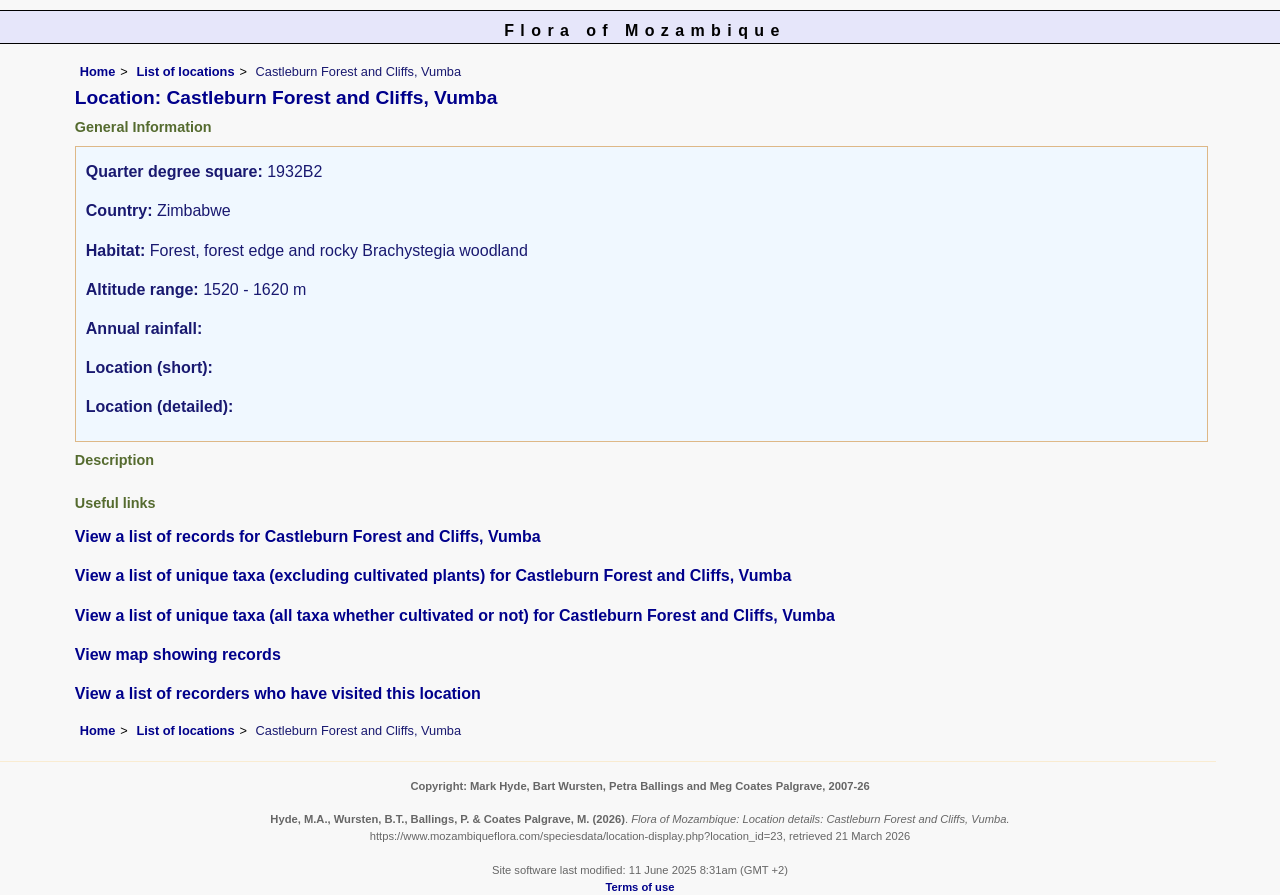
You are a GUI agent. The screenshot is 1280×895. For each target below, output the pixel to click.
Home (98, 71)
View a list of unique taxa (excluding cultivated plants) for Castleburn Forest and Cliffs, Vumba (433, 575)
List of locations (185, 71)
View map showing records (178, 654)
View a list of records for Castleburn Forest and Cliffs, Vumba (308, 536)
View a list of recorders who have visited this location (278, 693)
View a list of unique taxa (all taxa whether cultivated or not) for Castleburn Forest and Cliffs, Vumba (455, 615)
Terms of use (640, 887)
